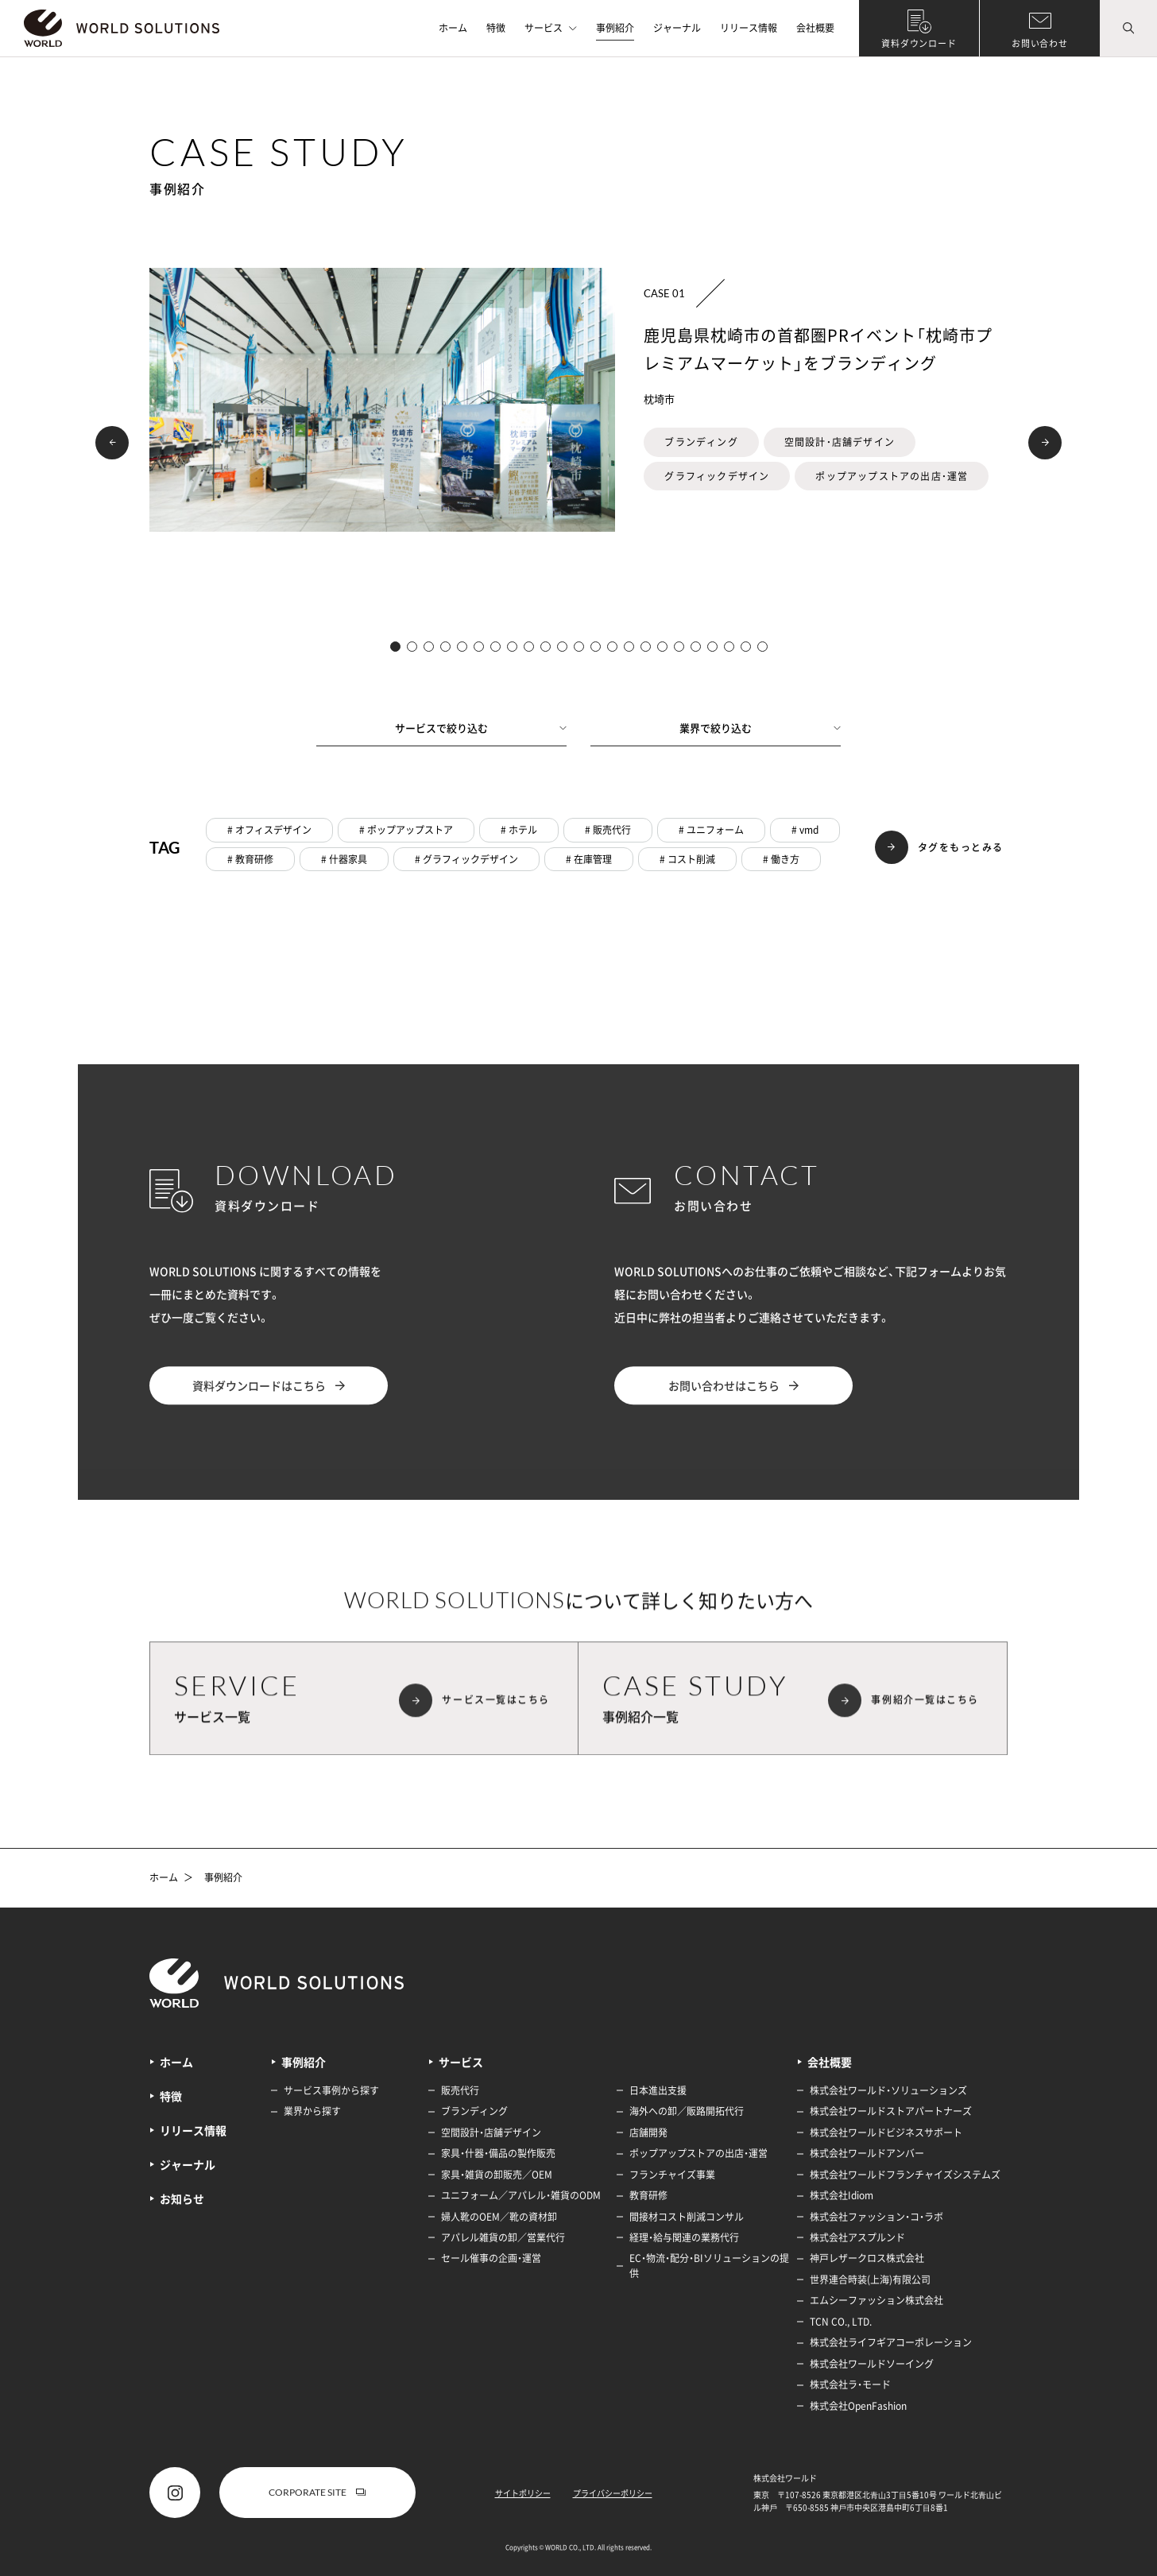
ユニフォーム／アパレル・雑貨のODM (521, 2195)
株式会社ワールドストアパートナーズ (891, 2111)
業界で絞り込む (760, 727)
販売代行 (460, 2090)
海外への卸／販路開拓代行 (686, 2111)
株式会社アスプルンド (857, 2237)
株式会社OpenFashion (858, 2406)
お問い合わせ (1040, 43)
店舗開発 (648, 2132)
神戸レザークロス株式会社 (867, 2258)
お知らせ (182, 2198)
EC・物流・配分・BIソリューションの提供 (709, 2265)
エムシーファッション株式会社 (876, 2300)
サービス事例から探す (331, 2090)
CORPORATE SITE (317, 2492)
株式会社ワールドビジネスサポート (886, 2132)
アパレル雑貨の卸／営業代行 (503, 2237)
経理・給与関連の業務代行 (684, 2237)
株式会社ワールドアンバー (867, 2153)
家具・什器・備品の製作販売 (498, 2153)
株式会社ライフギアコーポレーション (891, 2342)
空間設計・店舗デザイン (491, 2132)
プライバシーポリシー (612, 2493)
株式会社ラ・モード (850, 2384)
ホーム (453, 28)
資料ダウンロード (919, 43)
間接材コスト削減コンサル (686, 2217)
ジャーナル (677, 28)
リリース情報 (748, 28)
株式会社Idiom (841, 2195)
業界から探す (312, 2111)
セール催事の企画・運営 (491, 2258)
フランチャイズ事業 (672, 2174)
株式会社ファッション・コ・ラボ (876, 2217)
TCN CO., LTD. (841, 2322)
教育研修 (648, 2195)
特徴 (495, 28)
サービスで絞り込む (481, 727)
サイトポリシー (523, 2493)
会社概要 (815, 28)
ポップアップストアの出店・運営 (698, 2153)
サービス (550, 28)
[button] (112, 442)
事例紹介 (615, 28)
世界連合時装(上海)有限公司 (870, 2279)
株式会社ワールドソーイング (872, 2364)
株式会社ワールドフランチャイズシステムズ (905, 2174)
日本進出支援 (658, 2090)
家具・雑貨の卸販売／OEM (496, 2174)
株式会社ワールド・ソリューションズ (888, 2090)
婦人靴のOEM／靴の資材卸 (499, 2217)
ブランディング (474, 2111)
